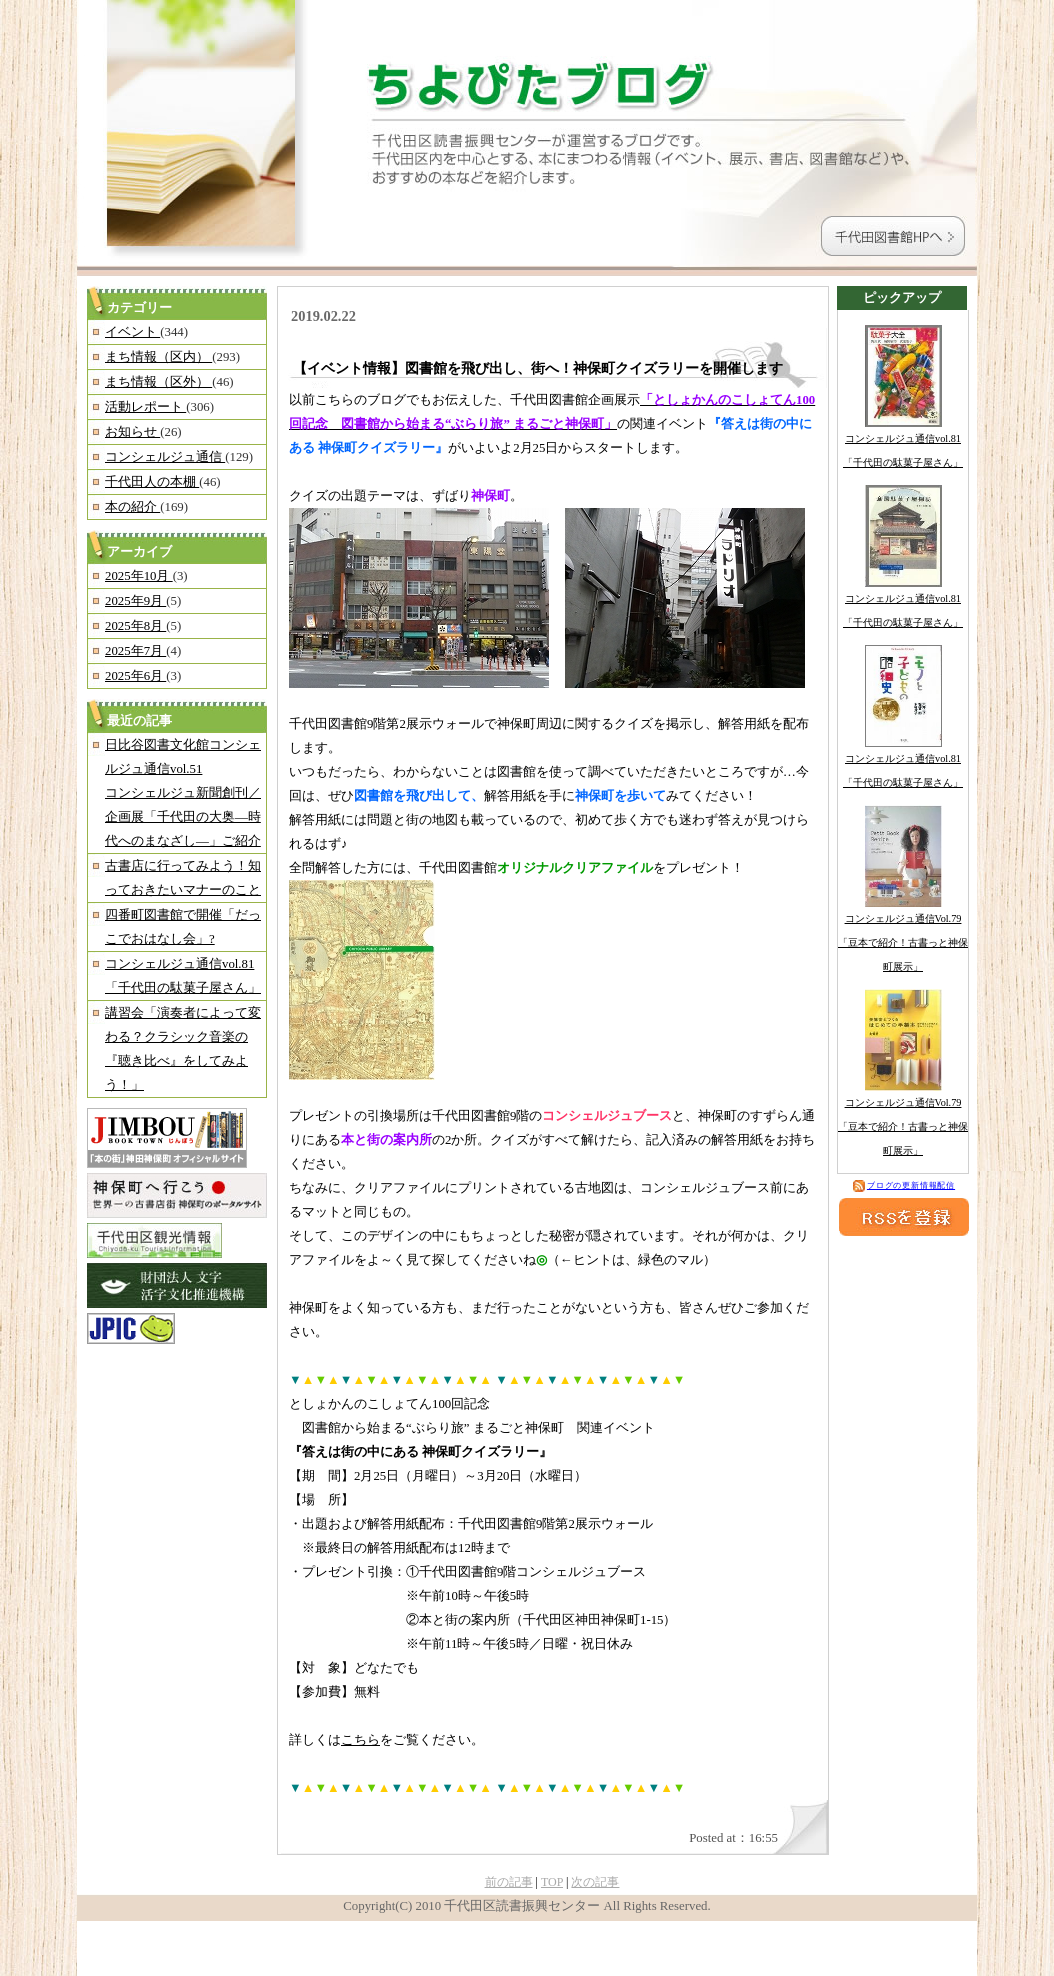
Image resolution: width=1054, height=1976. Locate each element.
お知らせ (132, 432)
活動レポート (145, 407)
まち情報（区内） (158, 357)
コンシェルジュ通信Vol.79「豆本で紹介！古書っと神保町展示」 (903, 942)
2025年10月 (139, 576)
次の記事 (595, 1882)
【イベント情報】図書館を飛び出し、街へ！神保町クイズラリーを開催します (538, 368)
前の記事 (509, 1882)
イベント (132, 332)
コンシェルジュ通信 (165, 457)
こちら (360, 1740)
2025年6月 (135, 676)
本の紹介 (132, 507)
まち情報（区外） (158, 382)
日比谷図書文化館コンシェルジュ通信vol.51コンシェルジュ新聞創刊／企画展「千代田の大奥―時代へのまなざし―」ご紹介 (183, 793)
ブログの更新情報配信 (904, 1185)
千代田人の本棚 (152, 482)
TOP (552, 1882)
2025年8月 (135, 626)
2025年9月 (135, 601)
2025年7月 (135, 651)
